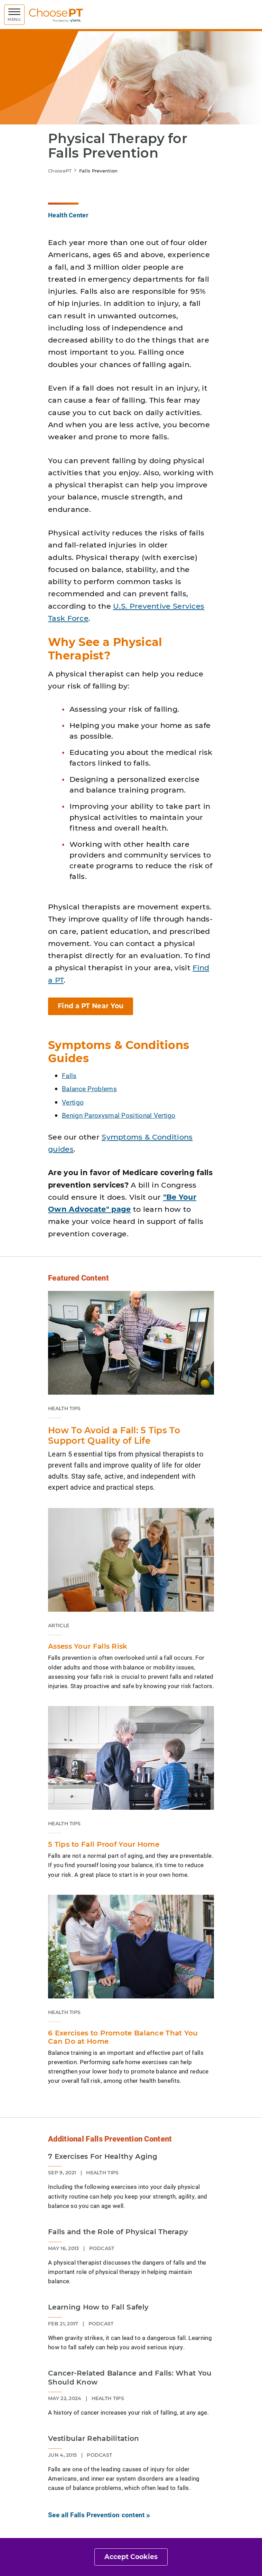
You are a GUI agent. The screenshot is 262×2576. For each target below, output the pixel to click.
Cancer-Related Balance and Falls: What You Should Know (130, 2377)
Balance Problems (89, 1088)
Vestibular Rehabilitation (93, 2438)
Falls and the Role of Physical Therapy (118, 2232)
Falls (69, 1075)
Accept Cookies (131, 2557)
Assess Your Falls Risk (88, 1646)
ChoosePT (60, 171)
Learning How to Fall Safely (98, 2307)
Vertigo (73, 1102)
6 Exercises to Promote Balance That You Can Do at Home (123, 2037)
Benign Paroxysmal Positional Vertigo (119, 1115)
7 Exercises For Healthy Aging (103, 2156)
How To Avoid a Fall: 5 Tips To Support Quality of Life (114, 1435)
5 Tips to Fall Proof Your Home (103, 1844)
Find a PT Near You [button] (90, 1006)
